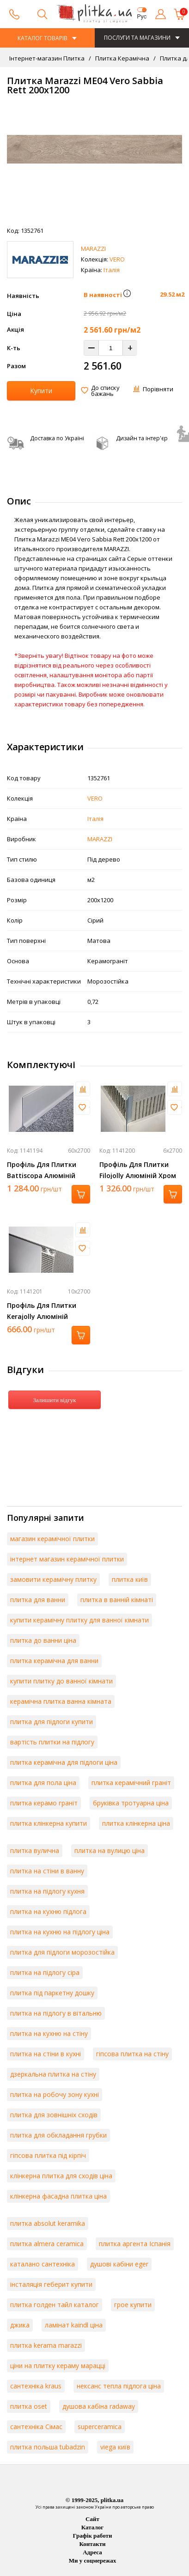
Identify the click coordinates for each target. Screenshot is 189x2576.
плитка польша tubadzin (47, 2446)
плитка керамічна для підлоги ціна (63, 1762)
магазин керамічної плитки (52, 1538)
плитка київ (130, 1579)
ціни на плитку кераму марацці (57, 2365)
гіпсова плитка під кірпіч (48, 2155)
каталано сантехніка (42, 2264)
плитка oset (28, 2406)
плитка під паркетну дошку (52, 1992)
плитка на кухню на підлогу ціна (60, 1931)
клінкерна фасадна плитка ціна (58, 2196)
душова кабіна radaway (98, 2406)
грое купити (133, 2304)
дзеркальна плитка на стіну (53, 2074)
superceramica (100, 2426)
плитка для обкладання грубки (58, 2135)
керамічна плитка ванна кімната (60, 1701)
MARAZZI (93, 248)
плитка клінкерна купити (48, 1823)
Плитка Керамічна (121, 58)
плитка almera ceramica (47, 2243)
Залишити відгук (54, 1400)
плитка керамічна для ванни (54, 1660)
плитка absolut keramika (47, 2223)
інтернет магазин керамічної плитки (67, 1559)
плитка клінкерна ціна (136, 1823)
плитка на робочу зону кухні (54, 2094)
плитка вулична (34, 1850)
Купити (41, 390)
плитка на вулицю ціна (109, 1850)
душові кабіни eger (119, 2264)
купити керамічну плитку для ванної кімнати (79, 1620)
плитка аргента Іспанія (135, 2243)
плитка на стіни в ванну (47, 1870)
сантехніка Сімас (36, 2426)
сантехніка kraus (35, 2386)
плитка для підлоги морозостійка (62, 1952)
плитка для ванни (37, 1599)
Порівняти (158, 389)
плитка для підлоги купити (51, 1721)
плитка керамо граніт (44, 1802)
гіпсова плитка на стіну (132, 2053)
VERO (117, 259)
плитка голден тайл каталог (54, 2304)
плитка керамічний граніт (131, 1782)
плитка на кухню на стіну (49, 2033)
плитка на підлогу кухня (47, 1891)
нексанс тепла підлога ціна (119, 2386)
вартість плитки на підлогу (52, 1742)
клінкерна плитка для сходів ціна (61, 2175)
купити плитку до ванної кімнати (61, 1681)
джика (20, 2325)
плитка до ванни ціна (43, 1640)
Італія (112, 270)
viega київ (115, 2446)
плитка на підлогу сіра (44, 1972)
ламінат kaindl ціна (74, 2325)
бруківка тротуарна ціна (131, 1802)
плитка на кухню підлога (48, 1911)
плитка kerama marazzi (46, 2345)
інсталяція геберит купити (51, 2284)
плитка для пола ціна (43, 1782)
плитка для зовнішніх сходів (54, 2114)
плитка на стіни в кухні (45, 2053)
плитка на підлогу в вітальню (56, 2013)
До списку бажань (105, 390)
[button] (127, 294)
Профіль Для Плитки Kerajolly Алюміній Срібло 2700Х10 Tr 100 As (48, 1316)
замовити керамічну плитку (53, 1579)
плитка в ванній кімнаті (116, 1599)
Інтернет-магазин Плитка (47, 58)
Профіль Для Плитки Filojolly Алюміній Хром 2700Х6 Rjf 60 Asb (137, 1175)
